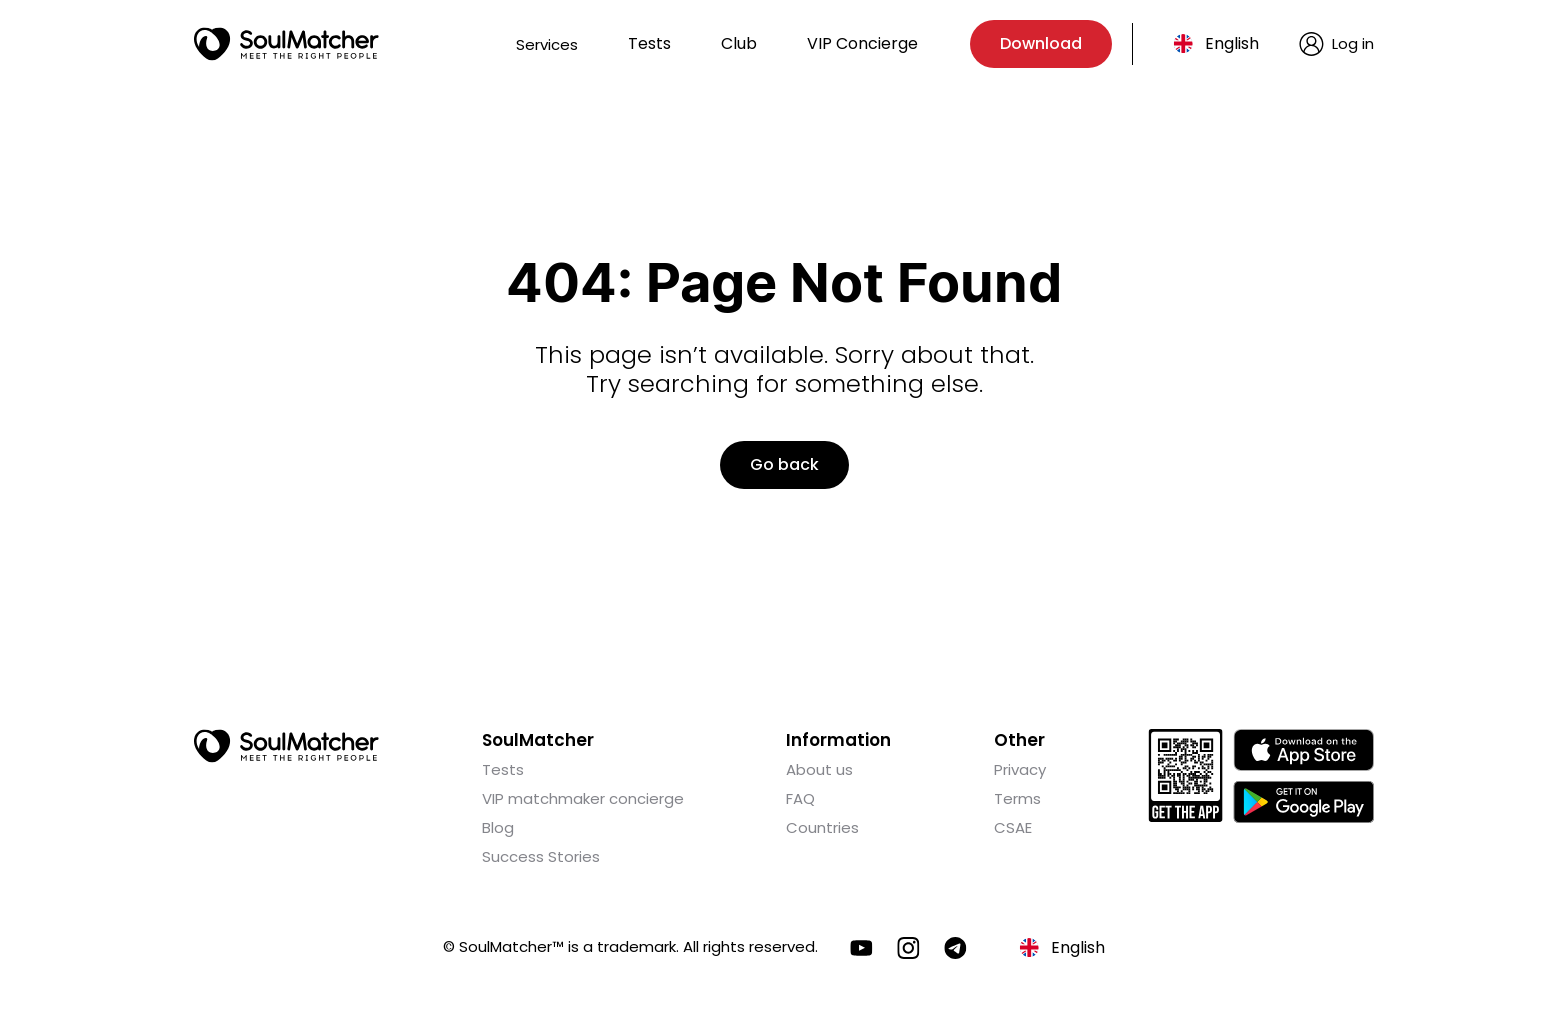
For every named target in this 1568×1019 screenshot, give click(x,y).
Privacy (1020, 769)
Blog (498, 827)
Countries (822, 827)
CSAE (1013, 827)
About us (819, 769)
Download (1041, 43)
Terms (1017, 798)
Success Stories (541, 856)
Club (739, 43)
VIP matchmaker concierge (583, 798)
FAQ (800, 798)
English (1232, 43)
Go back (784, 464)
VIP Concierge (862, 43)
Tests (649, 43)
